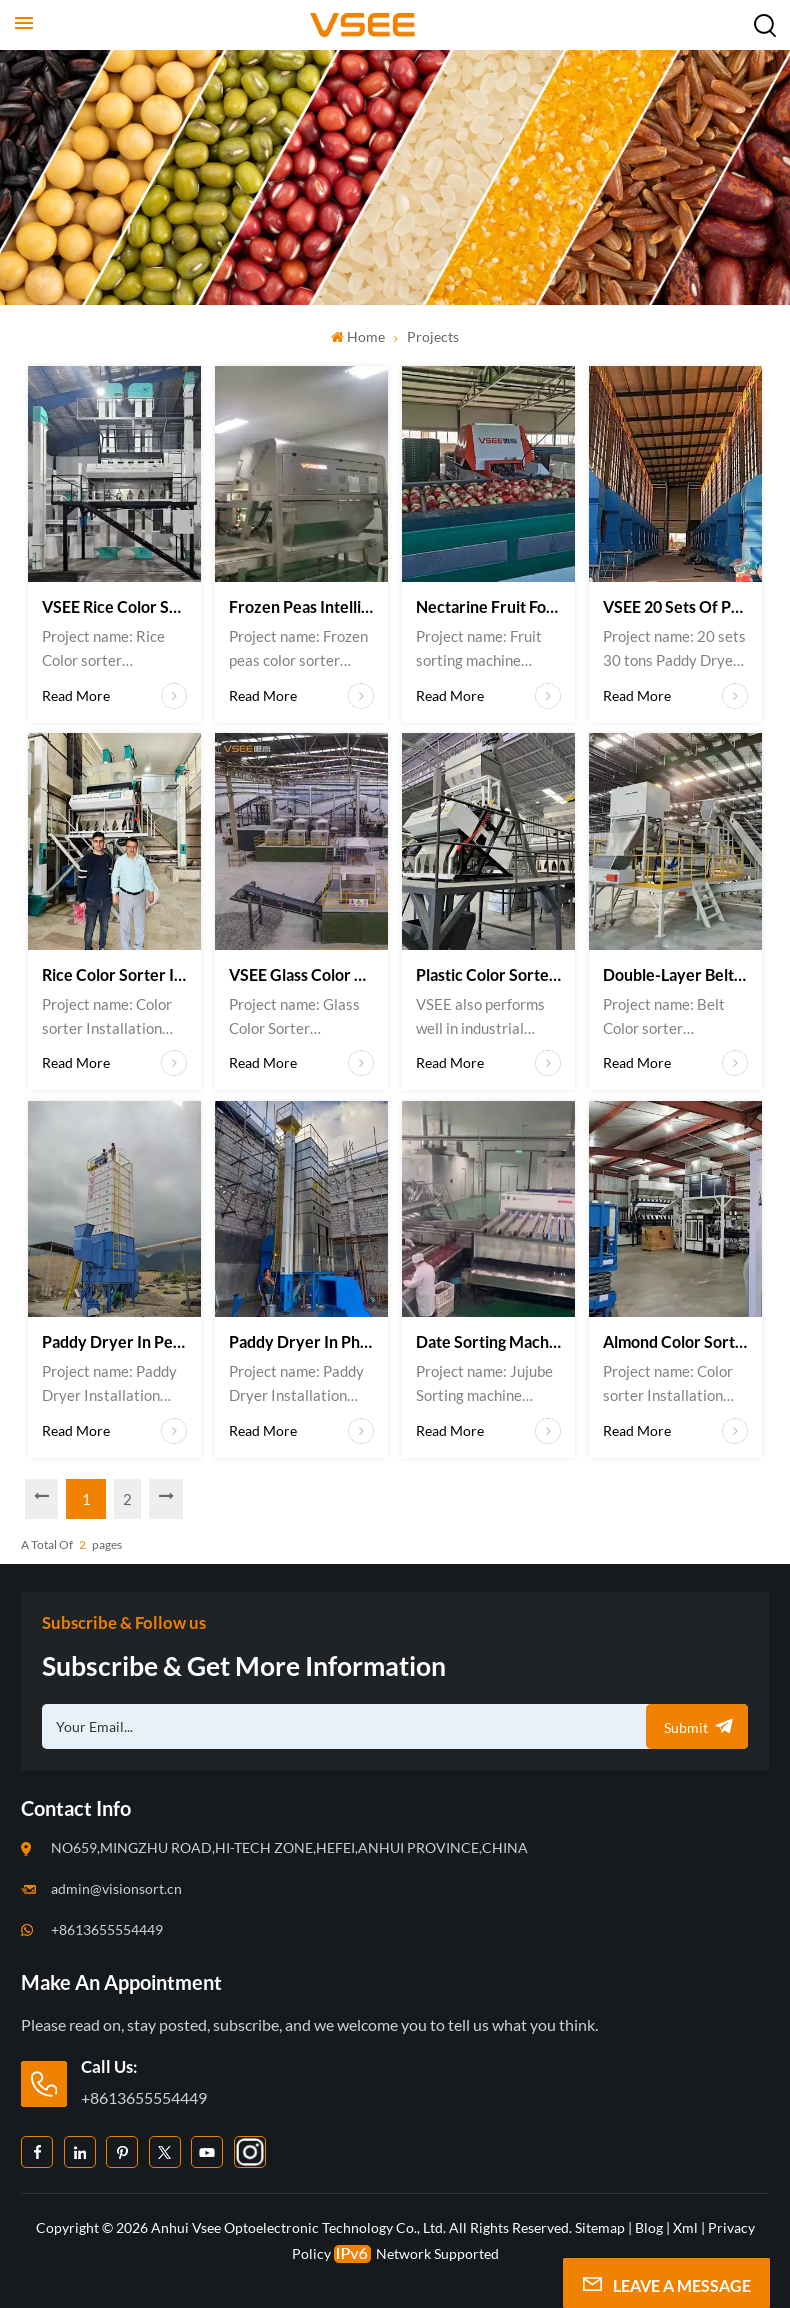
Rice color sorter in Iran (114, 974)
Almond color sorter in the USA (675, 1341)
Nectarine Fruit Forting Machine (488, 606)
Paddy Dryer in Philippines (301, 1341)
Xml (685, 2226)
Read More (114, 696)
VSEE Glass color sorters (301, 974)
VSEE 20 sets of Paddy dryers (675, 606)
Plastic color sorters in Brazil (488, 974)
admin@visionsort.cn (116, 1888)
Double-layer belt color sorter (675, 974)
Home (358, 336)
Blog (649, 2226)
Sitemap (600, 2226)
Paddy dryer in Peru (114, 1341)
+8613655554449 (107, 1929)
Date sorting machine (488, 1341)
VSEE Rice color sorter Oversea (114, 606)
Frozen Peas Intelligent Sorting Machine (301, 606)
